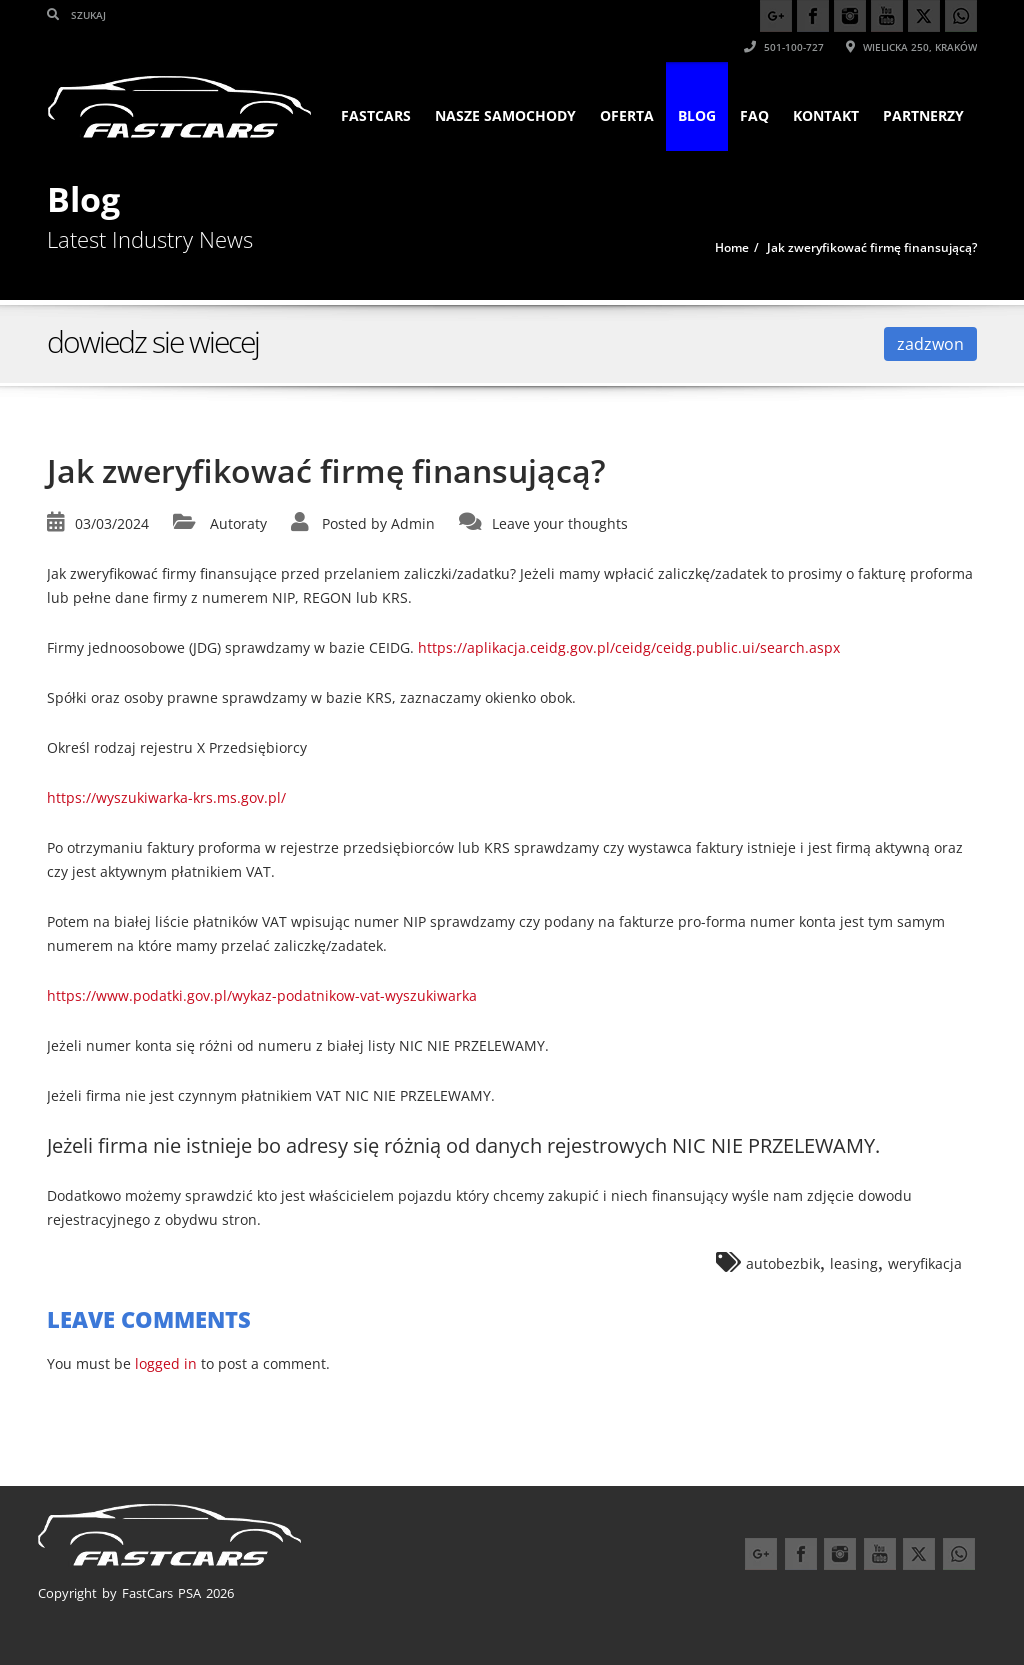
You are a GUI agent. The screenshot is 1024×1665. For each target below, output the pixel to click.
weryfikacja (925, 1263)
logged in (166, 1363)
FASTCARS (376, 115)
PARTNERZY (923, 115)
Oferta (627, 115)
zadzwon (930, 344)
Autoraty (238, 523)
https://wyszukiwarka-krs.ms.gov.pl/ (166, 797)
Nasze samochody (505, 115)
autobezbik (783, 1263)
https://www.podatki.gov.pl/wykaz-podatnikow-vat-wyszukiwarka (262, 995)
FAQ (754, 115)
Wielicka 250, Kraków (911, 47)
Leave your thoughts (560, 523)
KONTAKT (826, 115)
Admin (413, 523)
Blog (697, 115)
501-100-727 (784, 47)
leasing (854, 1263)
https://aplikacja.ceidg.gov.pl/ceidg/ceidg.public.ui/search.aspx (629, 647)
